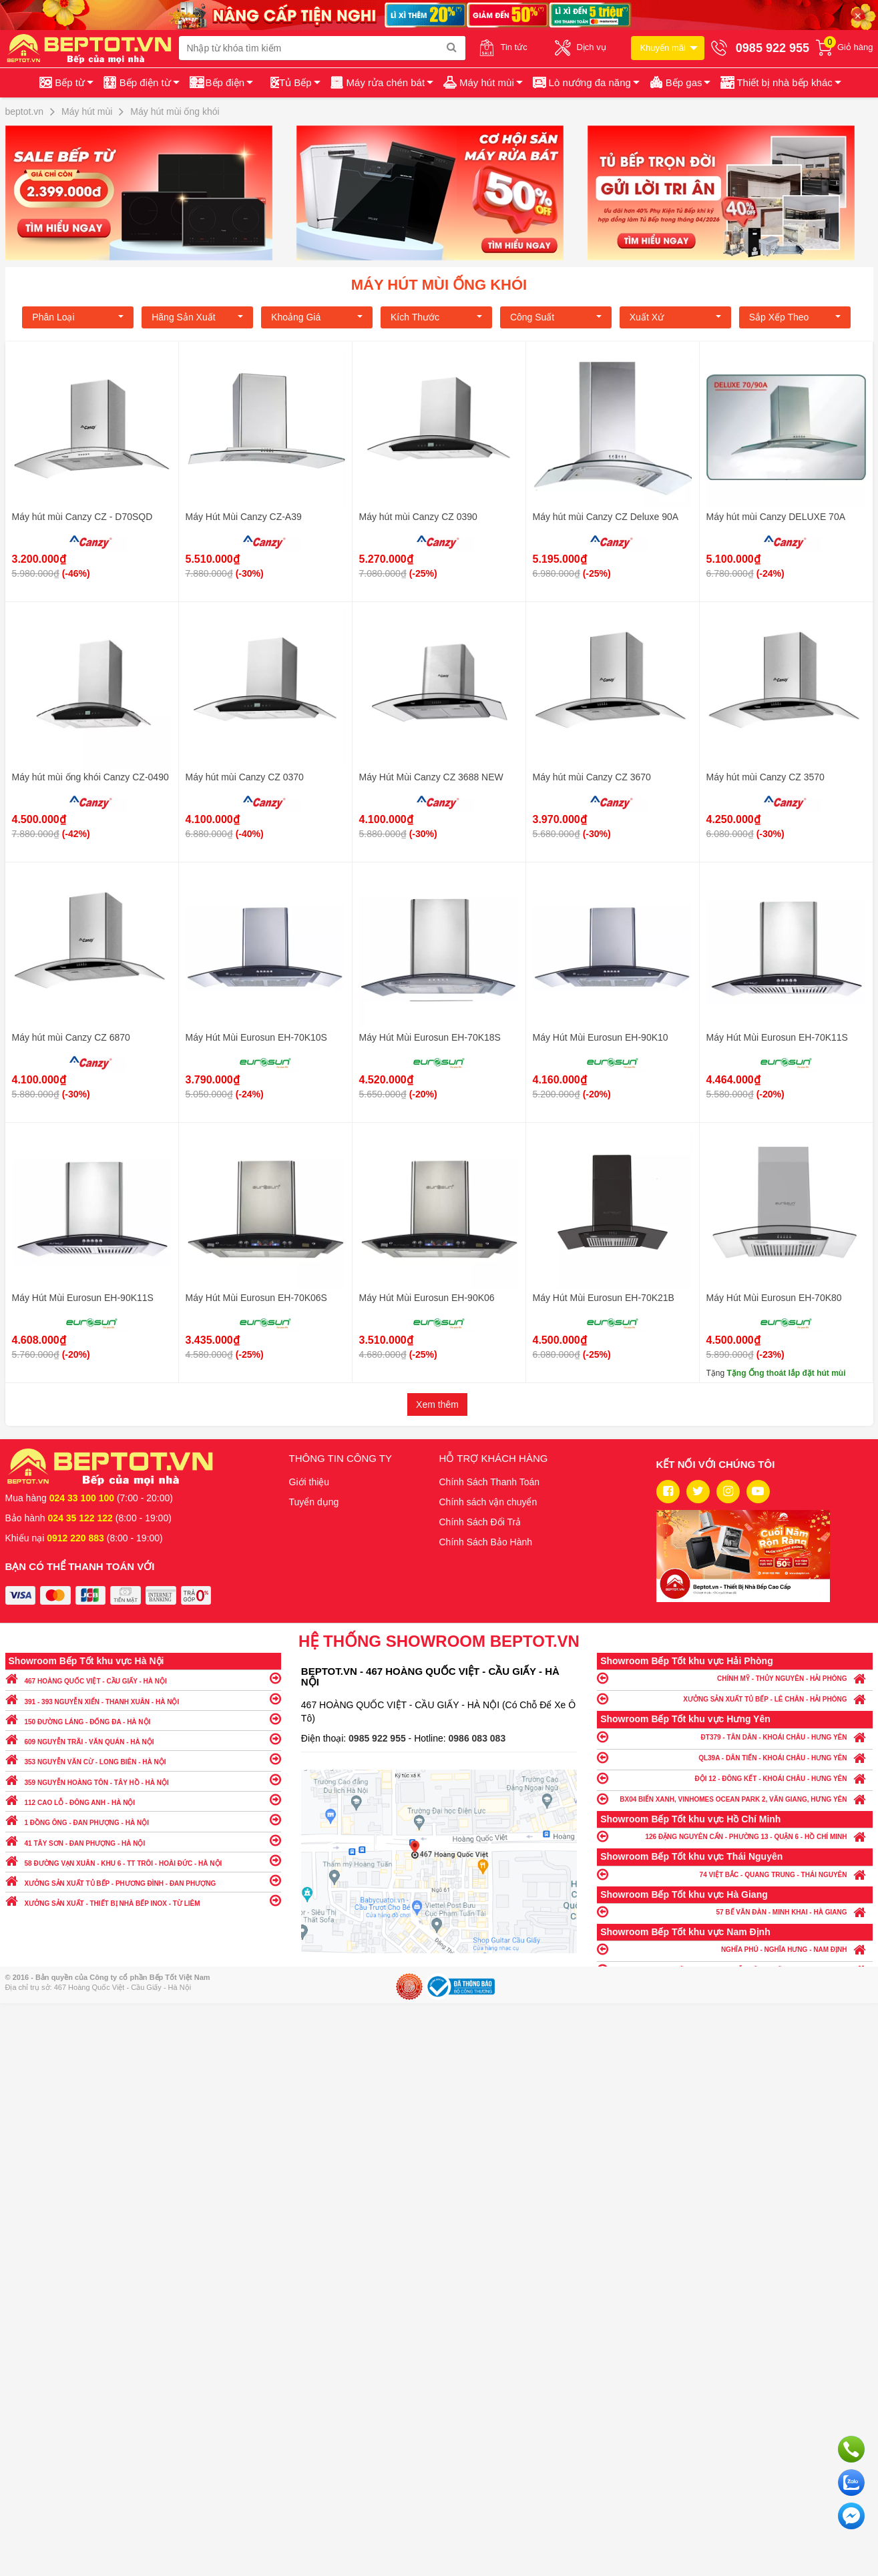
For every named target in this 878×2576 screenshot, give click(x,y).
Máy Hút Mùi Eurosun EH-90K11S (83, 1297)
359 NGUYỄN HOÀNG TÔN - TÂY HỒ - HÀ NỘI (143, 1779)
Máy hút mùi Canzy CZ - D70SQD (82, 516)
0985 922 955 (379, 1738)
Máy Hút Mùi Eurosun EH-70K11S (777, 1037)
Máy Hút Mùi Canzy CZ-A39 (244, 516)
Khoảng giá (317, 317)
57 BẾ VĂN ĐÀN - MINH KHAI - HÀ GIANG (735, 1911)
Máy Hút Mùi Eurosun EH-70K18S (430, 1037)
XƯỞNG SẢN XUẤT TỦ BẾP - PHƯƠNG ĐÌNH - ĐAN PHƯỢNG (143, 1880)
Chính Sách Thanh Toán (489, 1482)
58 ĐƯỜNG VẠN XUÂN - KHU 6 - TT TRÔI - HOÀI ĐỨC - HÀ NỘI (143, 1860)
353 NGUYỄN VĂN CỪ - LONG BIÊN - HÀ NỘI (143, 1758)
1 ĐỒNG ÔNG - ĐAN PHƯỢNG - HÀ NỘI (143, 1819)
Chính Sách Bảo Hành (486, 1542)
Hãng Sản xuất (197, 317)
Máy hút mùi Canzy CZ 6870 (71, 1037)
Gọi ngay (851, 2449)
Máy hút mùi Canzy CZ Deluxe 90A (606, 516)
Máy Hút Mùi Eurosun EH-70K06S (256, 1297)
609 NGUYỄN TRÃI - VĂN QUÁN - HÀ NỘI (143, 1738)
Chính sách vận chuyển (488, 1502)
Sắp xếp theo (795, 317)
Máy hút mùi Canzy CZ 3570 (765, 777)
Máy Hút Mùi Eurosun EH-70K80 (774, 1297)
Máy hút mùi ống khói (439, 284)
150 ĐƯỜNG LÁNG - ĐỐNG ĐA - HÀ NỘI (143, 1718)
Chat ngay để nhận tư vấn (851, 2516)
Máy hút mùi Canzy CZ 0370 (245, 777)
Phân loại (78, 317)
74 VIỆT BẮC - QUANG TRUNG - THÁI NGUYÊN (735, 1874)
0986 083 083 (477, 1738)
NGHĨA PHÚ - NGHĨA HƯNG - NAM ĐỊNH (735, 1949)
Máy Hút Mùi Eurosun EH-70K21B (603, 1297)
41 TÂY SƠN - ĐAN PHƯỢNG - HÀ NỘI (143, 1840)
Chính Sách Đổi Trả (480, 1522)
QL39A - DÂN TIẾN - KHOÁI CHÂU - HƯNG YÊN (735, 1757)
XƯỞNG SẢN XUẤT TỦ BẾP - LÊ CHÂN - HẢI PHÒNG (735, 1698)
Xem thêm (437, 1404)
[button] (779, 83)
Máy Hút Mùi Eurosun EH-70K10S (256, 1037)
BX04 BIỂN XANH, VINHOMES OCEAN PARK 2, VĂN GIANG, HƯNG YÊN (735, 1798)
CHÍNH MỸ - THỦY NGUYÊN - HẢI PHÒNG (735, 1678)
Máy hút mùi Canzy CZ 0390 (418, 516)
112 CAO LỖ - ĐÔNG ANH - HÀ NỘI (143, 1799)
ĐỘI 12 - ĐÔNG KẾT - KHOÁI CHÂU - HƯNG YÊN (735, 1778)
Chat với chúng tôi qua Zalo (851, 2482)
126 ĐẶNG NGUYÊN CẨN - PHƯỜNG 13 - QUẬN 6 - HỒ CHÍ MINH (735, 1836)
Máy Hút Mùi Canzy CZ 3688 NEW (431, 777)
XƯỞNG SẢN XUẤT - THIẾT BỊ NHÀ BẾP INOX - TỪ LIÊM (143, 1900)
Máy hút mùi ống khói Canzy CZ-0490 (90, 777)
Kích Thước (436, 317)
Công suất (556, 317)
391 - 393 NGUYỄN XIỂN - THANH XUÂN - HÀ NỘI (143, 1698)
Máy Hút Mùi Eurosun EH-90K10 (600, 1037)
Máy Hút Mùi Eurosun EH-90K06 (427, 1297)
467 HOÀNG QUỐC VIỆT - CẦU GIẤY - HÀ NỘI (143, 1678)
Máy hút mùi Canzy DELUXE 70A (776, 516)
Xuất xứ (675, 317)
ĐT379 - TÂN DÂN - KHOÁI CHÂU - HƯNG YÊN (735, 1736)
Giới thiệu (309, 1482)
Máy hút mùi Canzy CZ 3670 (592, 777)
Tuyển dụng (314, 1502)
